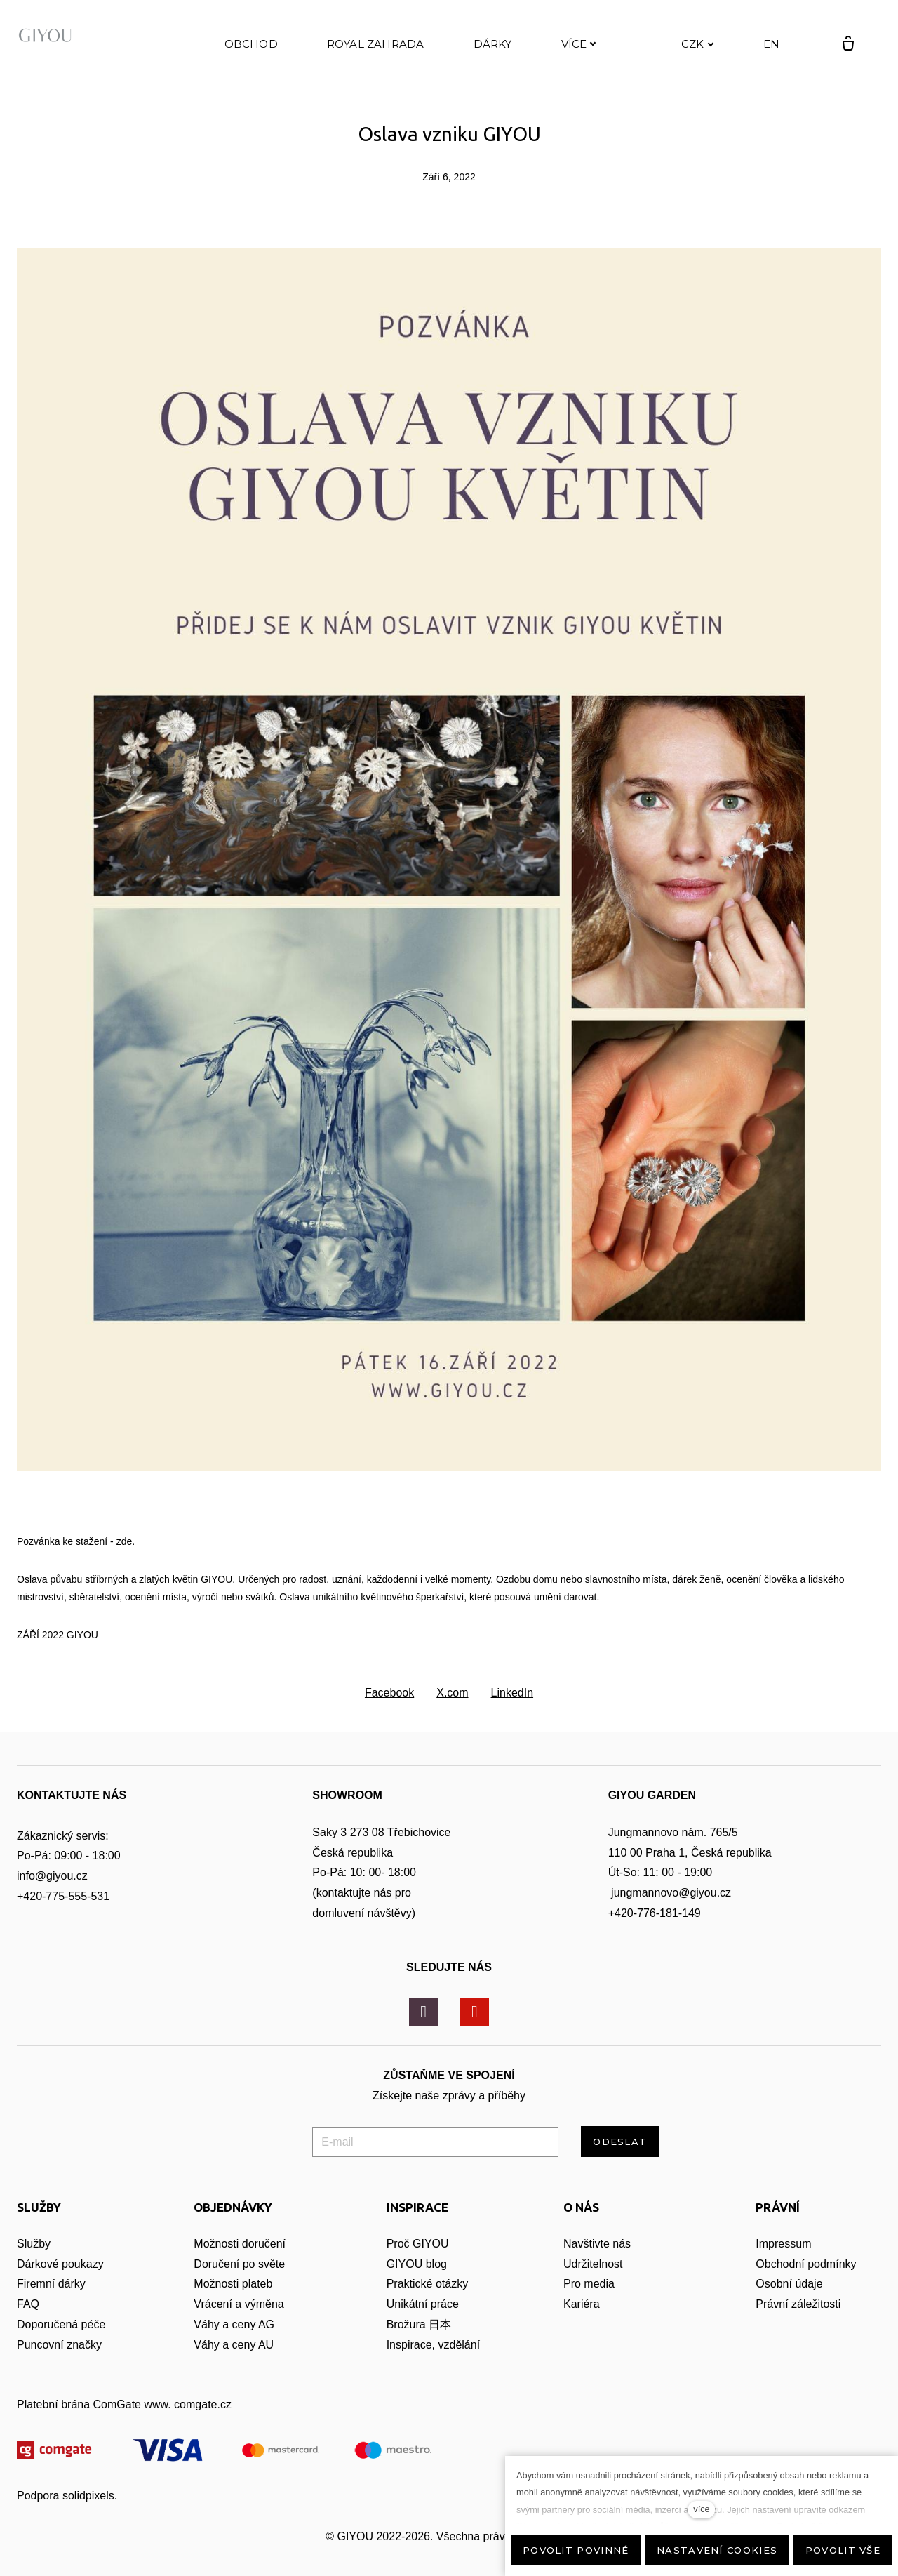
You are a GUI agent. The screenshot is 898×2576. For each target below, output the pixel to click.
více (701, 2509)
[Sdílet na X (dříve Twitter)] (452, 1709)
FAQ (28, 2320)
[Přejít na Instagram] (423, 2028)
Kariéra (581, 2320)
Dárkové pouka (55, 2280)
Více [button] (579, 51)
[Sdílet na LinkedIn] (512, 1709)
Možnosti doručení (240, 2260)
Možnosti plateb (233, 2300)
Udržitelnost (594, 2280)
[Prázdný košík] (833, 51)
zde (124, 1557)
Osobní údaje (789, 2300)
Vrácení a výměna (238, 2320)
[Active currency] (683, 52)
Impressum (783, 2260)
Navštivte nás (597, 2260)
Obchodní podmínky (806, 2280)
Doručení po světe (239, 2280)
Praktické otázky (427, 2300)
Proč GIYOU (418, 2260)
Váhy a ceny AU (235, 2361)
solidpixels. (89, 2512)
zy (98, 2280)
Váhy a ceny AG (235, 2340)
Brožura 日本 (419, 2340)
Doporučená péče (61, 2340)
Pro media (589, 2300)
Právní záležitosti (798, 2320)
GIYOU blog (417, 2280)
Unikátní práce (423, 2320)
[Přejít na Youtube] (474, 2028)
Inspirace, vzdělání (433, 2361)
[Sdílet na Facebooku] (389, 1709)
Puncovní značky (59, 2361)
